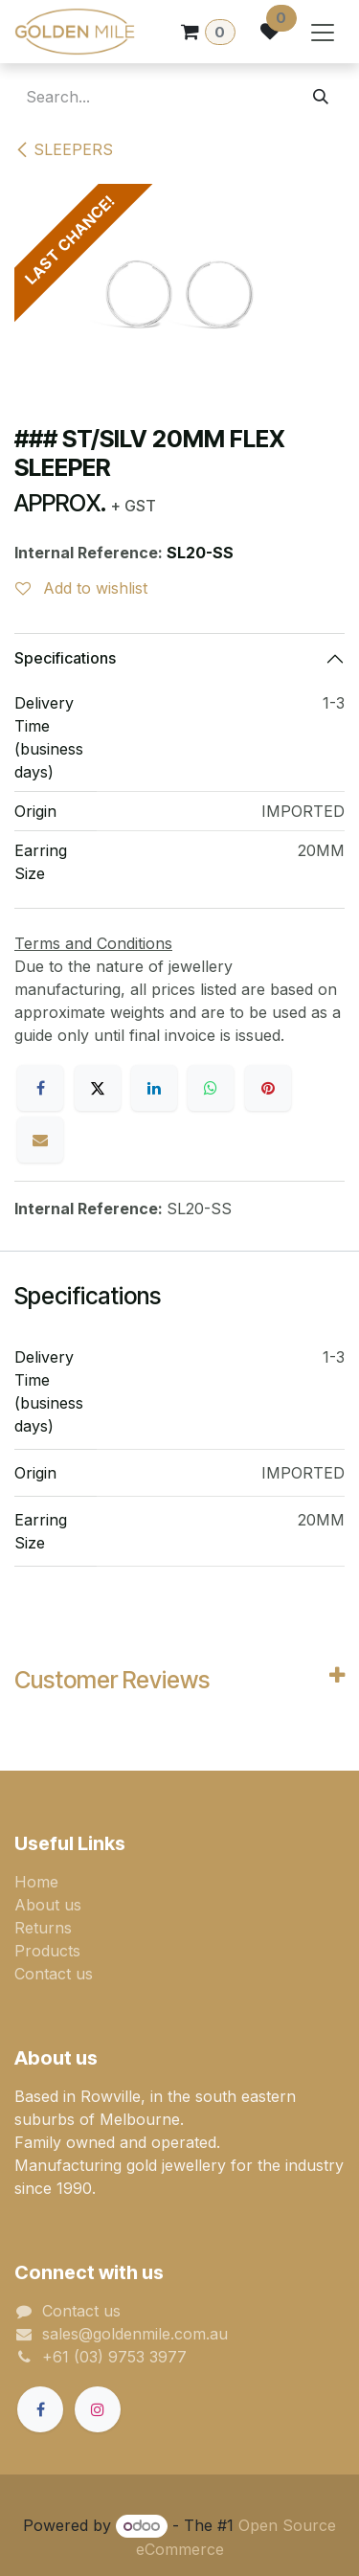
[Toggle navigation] (323, 32)
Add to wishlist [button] (81, 588)
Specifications (65, 657)
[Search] (321, 97)
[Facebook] (40, 1088)
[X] (98, 1088)
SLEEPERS (63, 149)
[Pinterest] (268, 1088)
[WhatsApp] (211, 1088)
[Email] (40, 1140)
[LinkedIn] (154, 1088)
